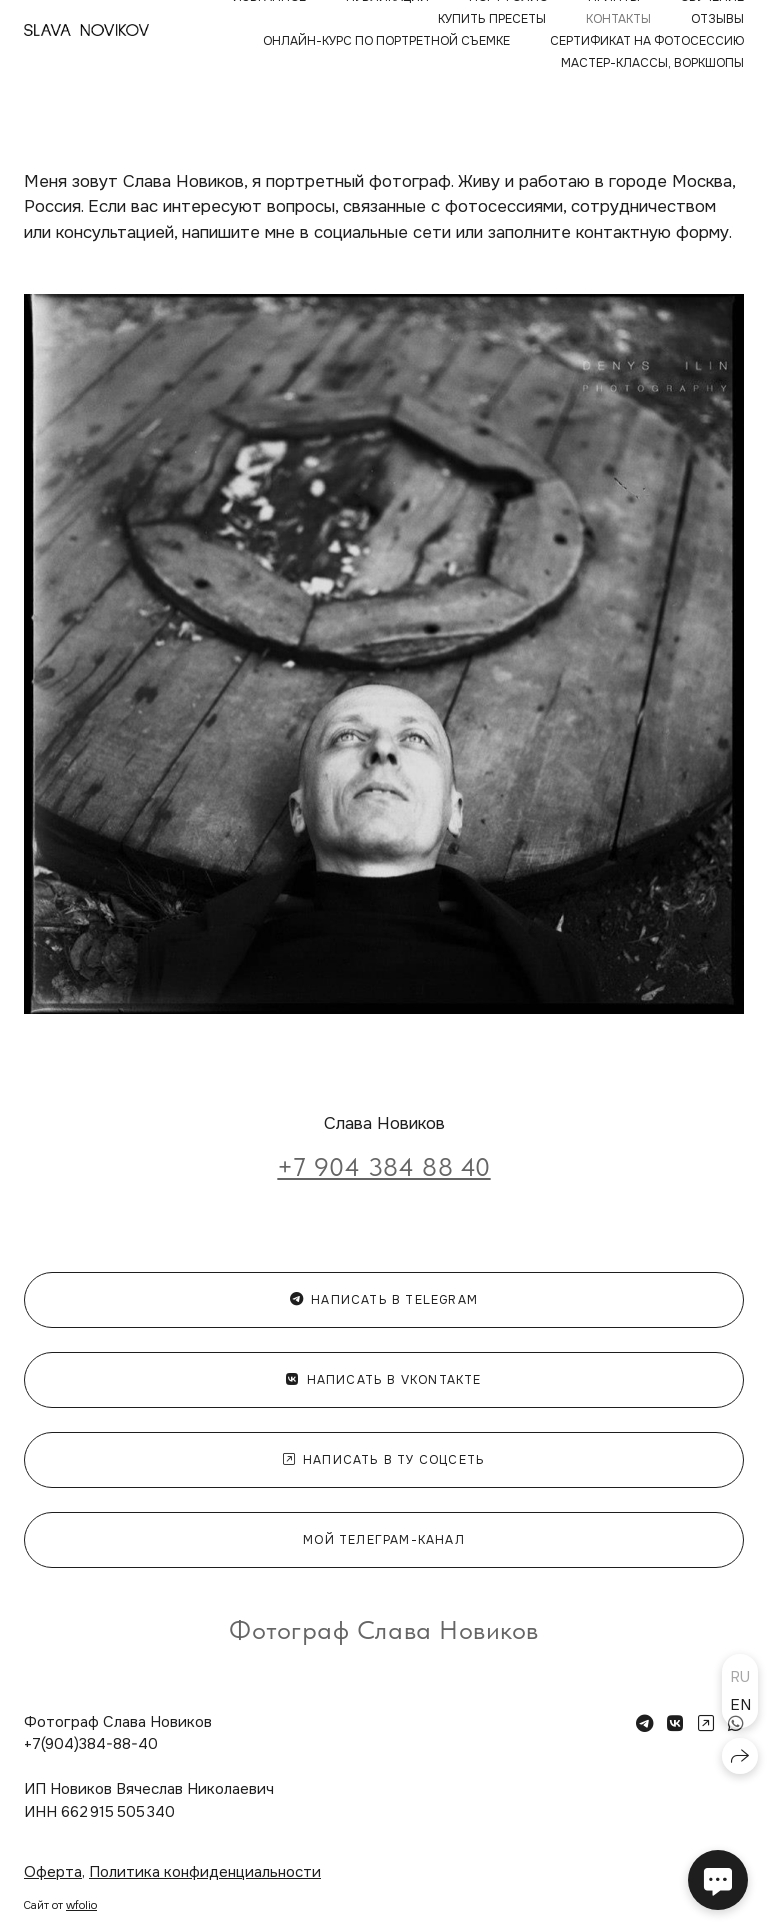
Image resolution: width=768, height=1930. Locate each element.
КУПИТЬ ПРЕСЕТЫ (492, 19)
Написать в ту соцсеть (384, 1460)
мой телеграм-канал (384, 1540)
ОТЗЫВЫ (717, 19)
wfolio (81, 1905)
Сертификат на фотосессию (647, 41)
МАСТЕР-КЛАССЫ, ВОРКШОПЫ (652, 63)
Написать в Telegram (384, 1300)
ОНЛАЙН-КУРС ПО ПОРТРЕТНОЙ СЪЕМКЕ (386, 41)
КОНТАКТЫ (618, 19)
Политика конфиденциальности (205, 1872)
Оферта (53, 1872)
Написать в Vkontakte (383, 1380)
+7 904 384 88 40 (383, 1166)
